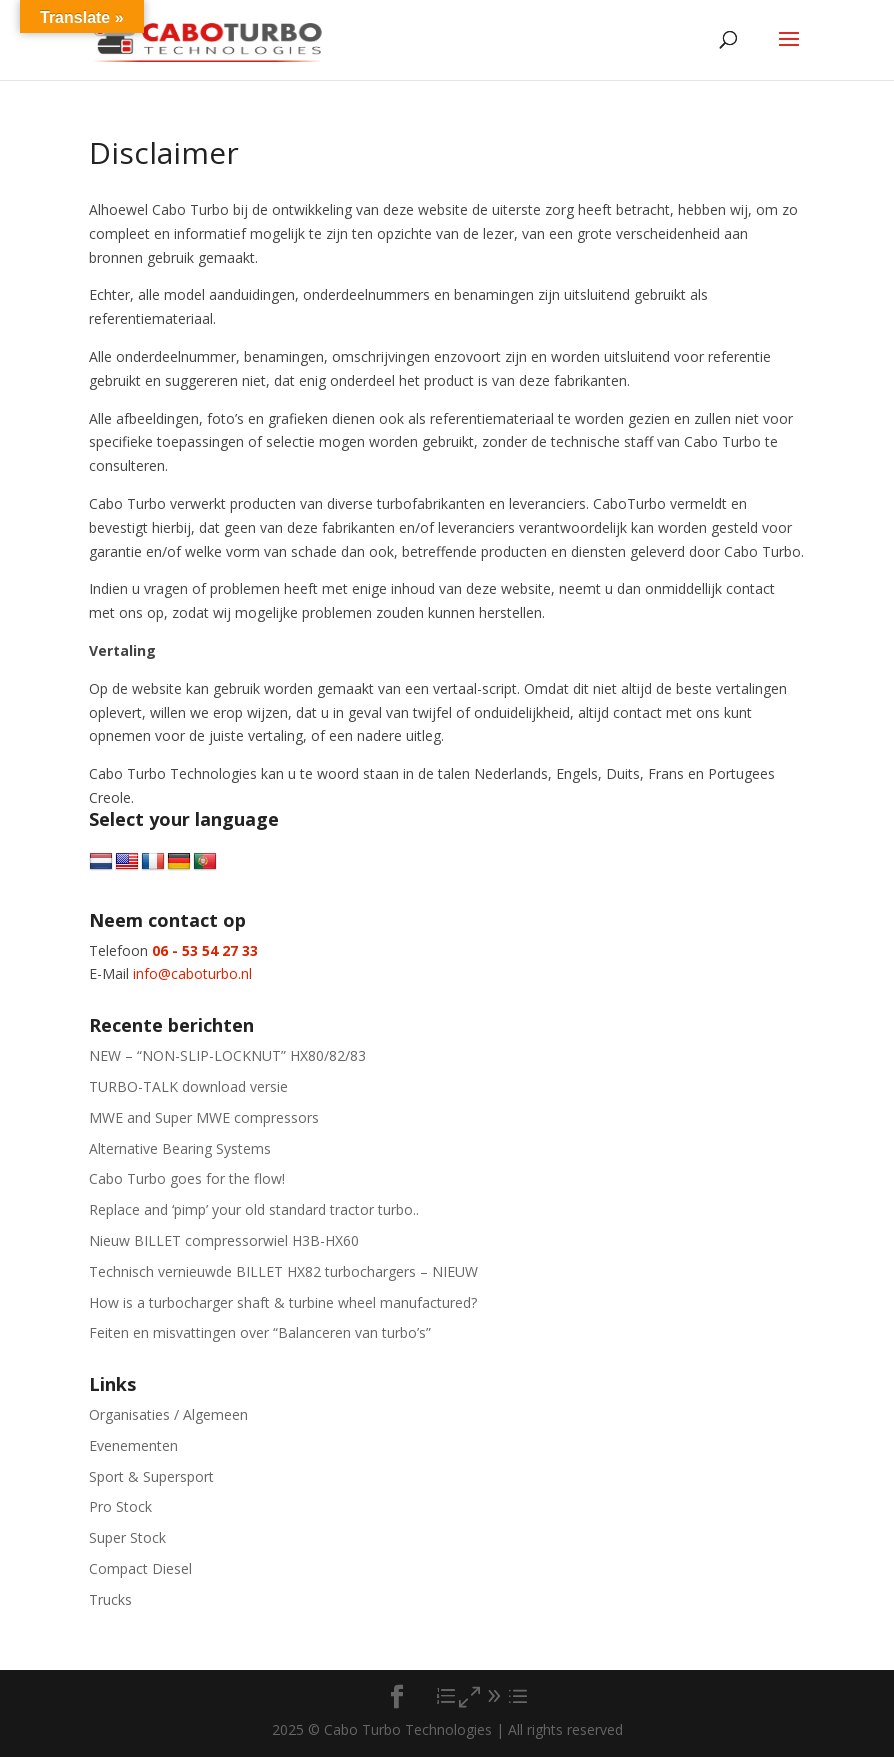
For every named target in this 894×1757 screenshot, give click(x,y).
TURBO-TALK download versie (188, 1086)
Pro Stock (120, 1506)
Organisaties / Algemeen (168, 1414)
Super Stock (127, 1537)
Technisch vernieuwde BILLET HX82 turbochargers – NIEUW (283, 1271)
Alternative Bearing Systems (180, 1148)
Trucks (110, 1599)
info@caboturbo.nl (192, 973)
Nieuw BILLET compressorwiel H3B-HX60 (224, 1240)
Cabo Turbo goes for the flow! (187, 1178)
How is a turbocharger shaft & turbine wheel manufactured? (283, 1302)
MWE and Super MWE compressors (204, 1117)
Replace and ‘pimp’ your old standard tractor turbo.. (254, 1209)
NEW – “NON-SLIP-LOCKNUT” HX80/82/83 (227, 1055)
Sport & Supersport (151, 1476)
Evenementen (133, 1445)
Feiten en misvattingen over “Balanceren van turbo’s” (260, 1332)
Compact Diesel (140, 1568)
